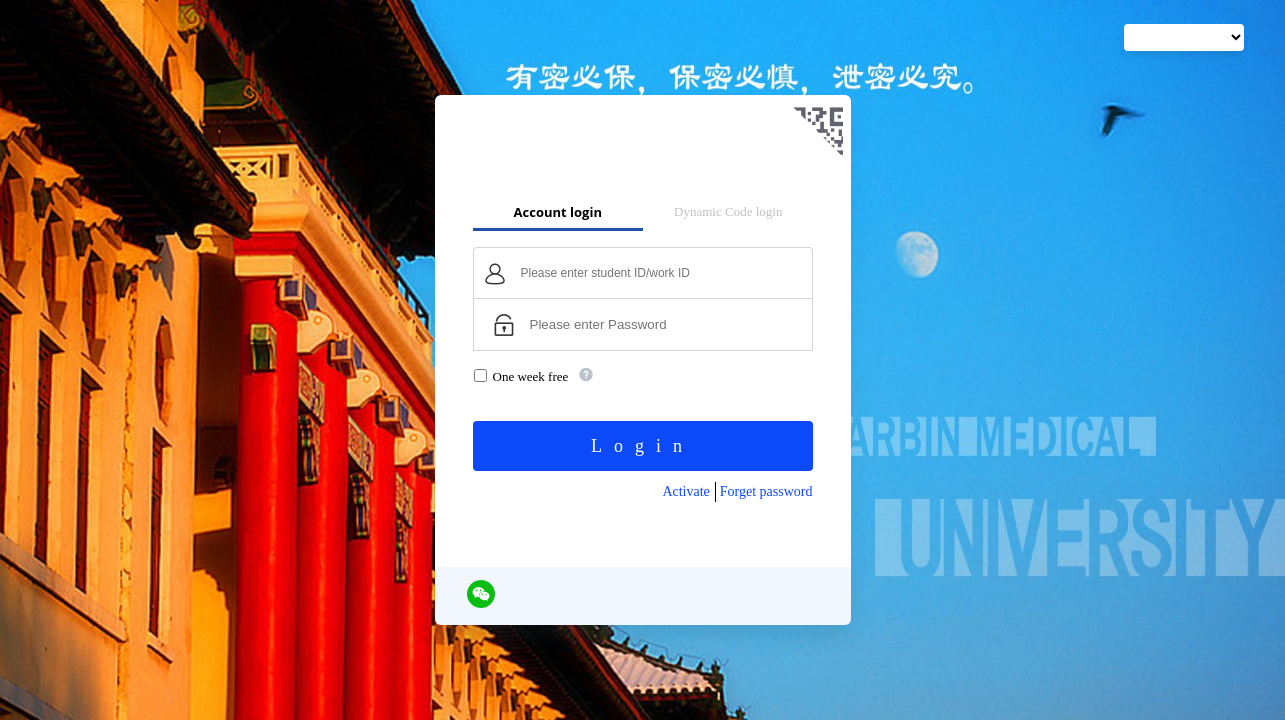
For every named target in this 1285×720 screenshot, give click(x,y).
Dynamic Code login (728, 211)
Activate (685, 491)
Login (642, 446)
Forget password (766, 491)
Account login (558, 212)
